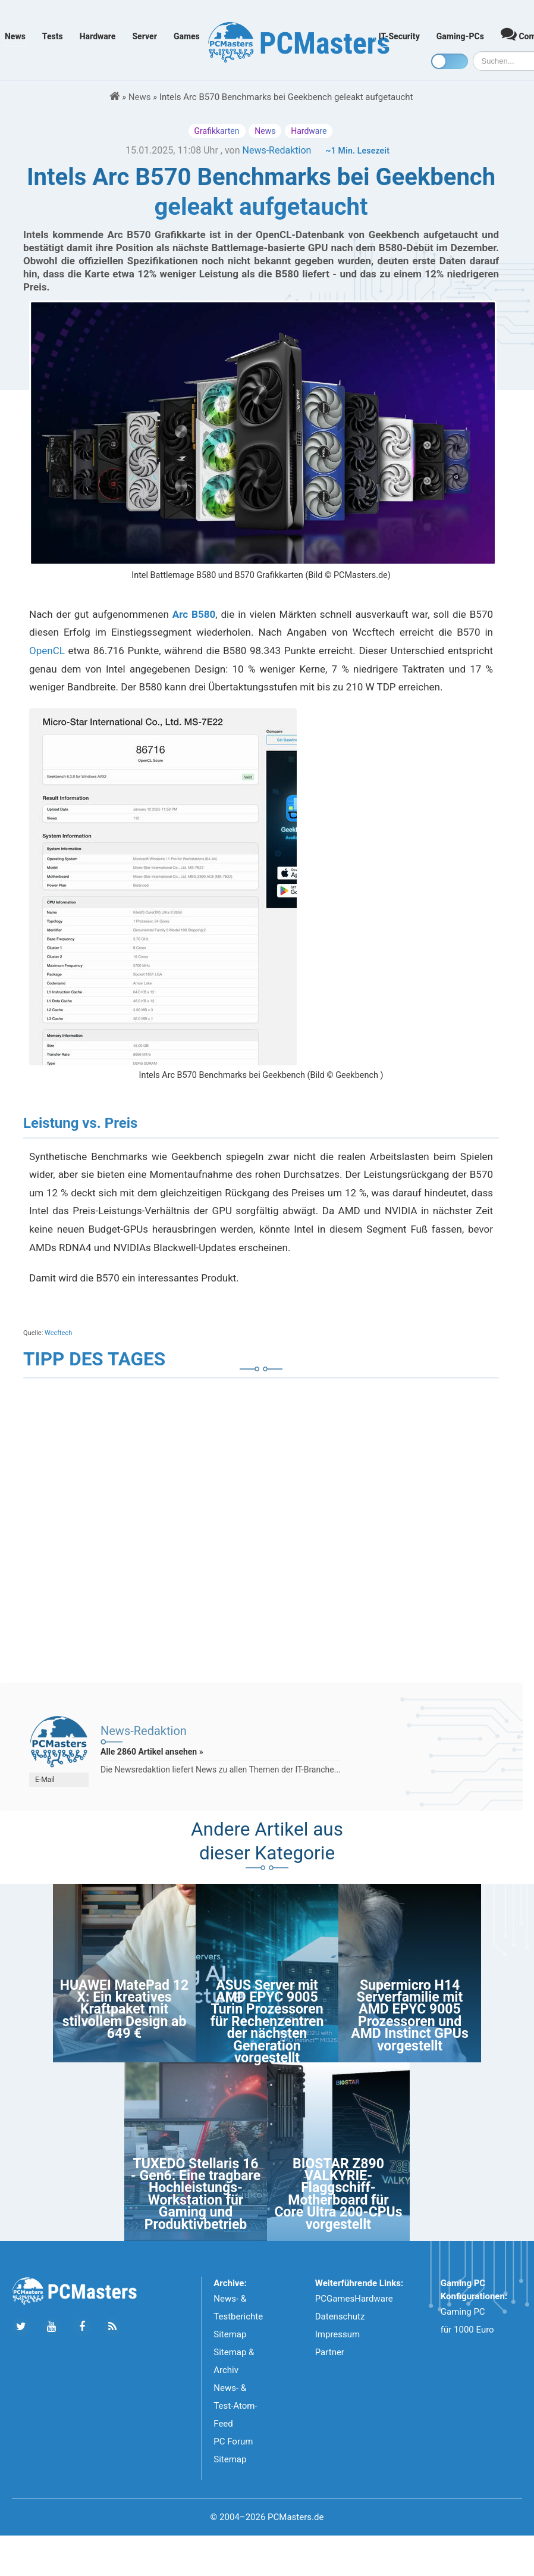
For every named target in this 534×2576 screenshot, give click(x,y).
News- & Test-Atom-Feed (235, 2406)
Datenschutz (340, 2316)
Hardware (98, 36)
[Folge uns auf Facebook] (82, 2327)
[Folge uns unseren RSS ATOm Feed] (112, 2327)
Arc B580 (193, 614)
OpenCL (47, 650)
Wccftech (58, 1333)
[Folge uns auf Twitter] (21, 2327)
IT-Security (399, 36)
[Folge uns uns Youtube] (51, 2327)
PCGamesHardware (354, 2298)
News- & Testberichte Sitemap (238, 2316)
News (15, 36)
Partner (329, 2352)
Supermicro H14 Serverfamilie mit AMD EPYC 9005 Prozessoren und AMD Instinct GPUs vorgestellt (409, 2015)
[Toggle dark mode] (449, 61)
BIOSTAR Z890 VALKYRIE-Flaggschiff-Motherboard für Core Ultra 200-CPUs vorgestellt (339, 2194)
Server (144, 36)
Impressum (337, 2334)
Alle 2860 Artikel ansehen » (151, 1751)
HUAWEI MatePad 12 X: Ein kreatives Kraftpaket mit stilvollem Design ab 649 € (124, 2009)
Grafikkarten (217, 131)
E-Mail (45, 1779)
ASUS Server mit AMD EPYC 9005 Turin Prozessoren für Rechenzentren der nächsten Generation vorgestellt (267, 2021)
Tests (52, 36)
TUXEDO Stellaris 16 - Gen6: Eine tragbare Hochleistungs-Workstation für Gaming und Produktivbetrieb (195, 2194)
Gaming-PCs (460, 36)
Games (187, 36)
